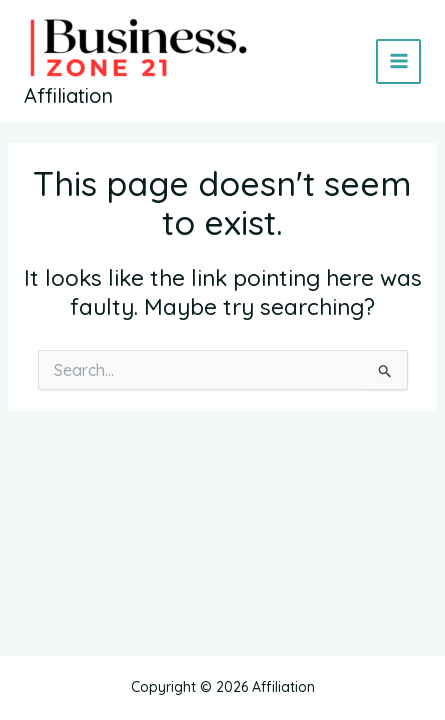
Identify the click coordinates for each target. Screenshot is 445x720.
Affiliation (68, 95)
